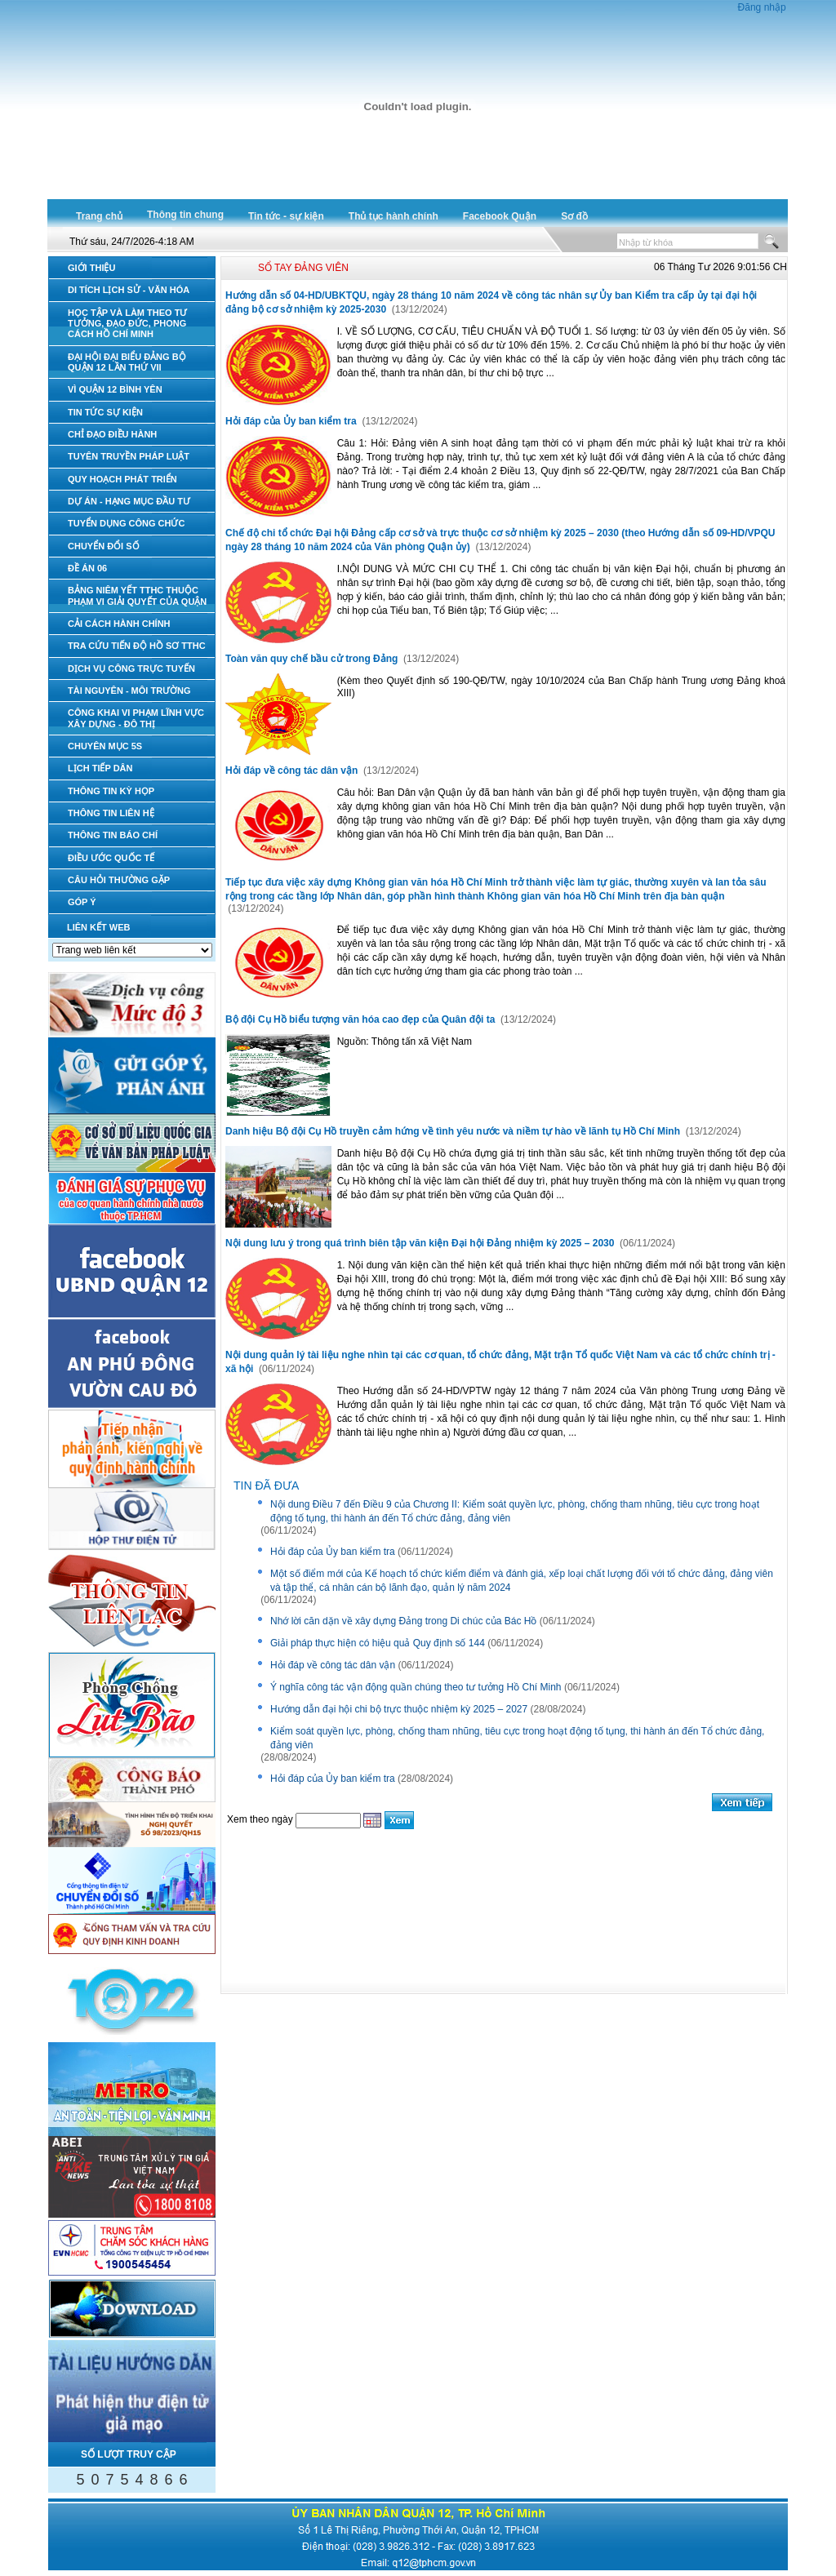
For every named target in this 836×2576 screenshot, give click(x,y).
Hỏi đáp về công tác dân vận (293, 770)
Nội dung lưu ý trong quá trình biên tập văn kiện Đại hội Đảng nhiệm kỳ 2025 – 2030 (421, 1243)
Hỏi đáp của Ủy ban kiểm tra (292, 421)
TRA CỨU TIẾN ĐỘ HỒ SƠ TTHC (137, 646)
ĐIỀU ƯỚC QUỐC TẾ (111, 858)
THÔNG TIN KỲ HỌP (111, 791)
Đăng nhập (762, 7)
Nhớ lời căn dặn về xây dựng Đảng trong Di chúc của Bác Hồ (403, 1621)
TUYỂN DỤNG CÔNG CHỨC (126, 523)
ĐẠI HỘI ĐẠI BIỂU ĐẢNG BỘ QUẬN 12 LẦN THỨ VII (127, 362)
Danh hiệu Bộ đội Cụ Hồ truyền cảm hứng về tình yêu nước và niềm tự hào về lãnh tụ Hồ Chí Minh (454, 1131)
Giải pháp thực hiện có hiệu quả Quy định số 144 (377, 1643)
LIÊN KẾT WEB (99, 927)
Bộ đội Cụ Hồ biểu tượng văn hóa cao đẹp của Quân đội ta (361, 1019)
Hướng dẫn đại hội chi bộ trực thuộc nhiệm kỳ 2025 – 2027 (398, 1709)
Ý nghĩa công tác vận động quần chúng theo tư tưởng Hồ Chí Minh (416, 1687)
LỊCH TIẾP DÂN (100, 768)
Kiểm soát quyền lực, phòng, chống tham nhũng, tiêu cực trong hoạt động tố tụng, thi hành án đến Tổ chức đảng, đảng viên (517, 1738)
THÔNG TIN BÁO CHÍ (113, 835)
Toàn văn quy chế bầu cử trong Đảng (313, 658)
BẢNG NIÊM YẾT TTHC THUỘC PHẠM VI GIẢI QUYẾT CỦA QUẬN (137, 595)
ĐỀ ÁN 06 (87, 568)
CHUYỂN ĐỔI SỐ (104, 546)
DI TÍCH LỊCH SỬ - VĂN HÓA (128, 290)
